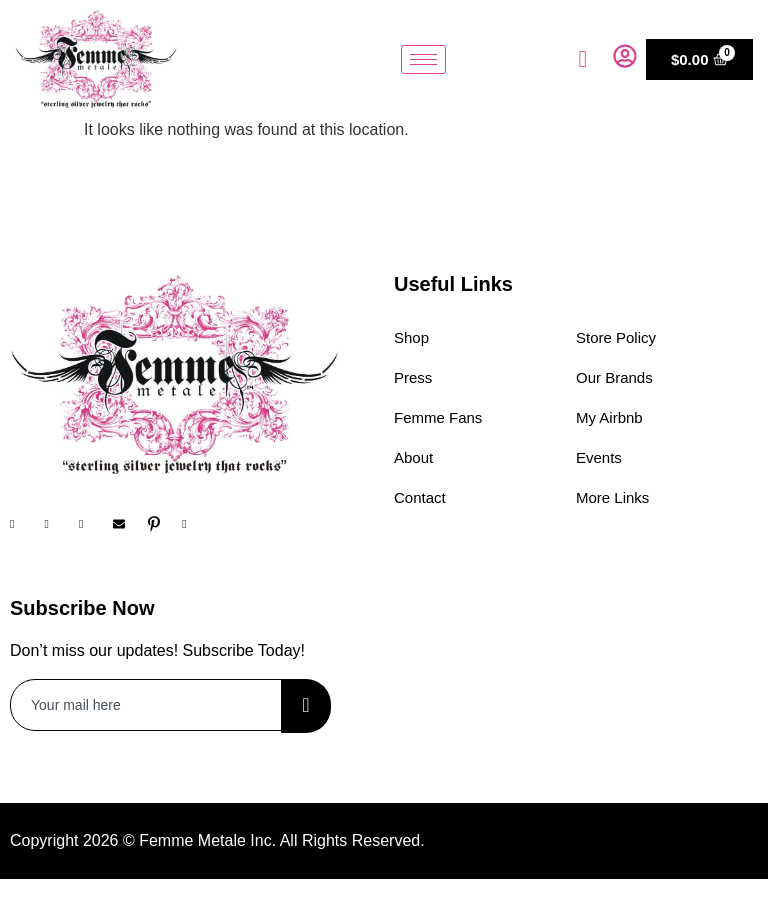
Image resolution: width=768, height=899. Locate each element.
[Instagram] (59, 524)
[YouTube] (197, 524)
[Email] (128, 524)
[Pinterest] (163, 524)
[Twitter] (94, 524)
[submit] (306, 706)
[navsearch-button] (583, 59)
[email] (146, 705)
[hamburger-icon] (423, 59)
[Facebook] (25, 524)
